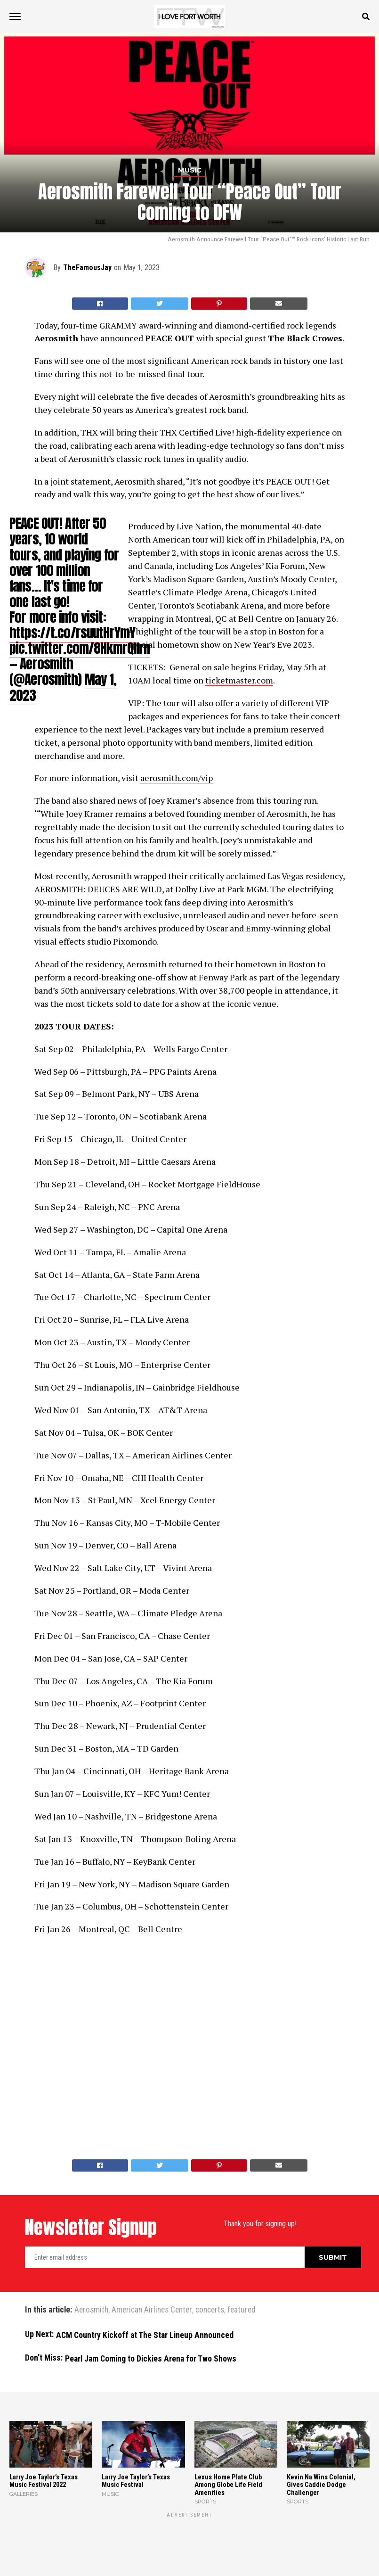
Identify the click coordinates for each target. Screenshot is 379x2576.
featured (241, 2310)
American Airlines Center (152, 2310)
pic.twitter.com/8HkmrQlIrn (79, 648)
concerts (209, 2310)
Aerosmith (91, 2310)
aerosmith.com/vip (176, 777)
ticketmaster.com (239, 680)
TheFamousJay (87, 267)
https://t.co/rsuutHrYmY (72, 632)
